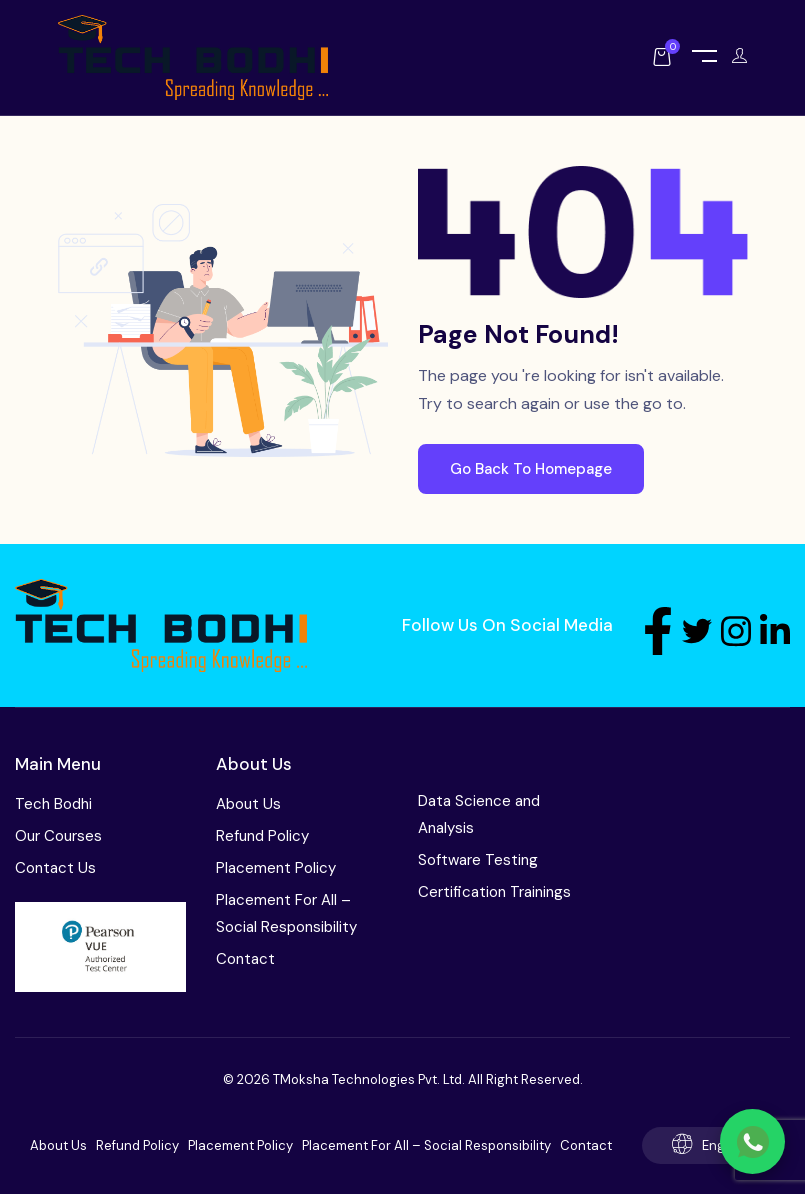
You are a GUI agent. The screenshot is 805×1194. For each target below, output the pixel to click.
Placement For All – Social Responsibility (286, 913)
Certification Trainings (494, 892)
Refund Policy (262, 836)
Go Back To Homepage (531, 469)
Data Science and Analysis (479, 814)
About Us (248, 804)
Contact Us (55, 868)
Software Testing (478, 860)
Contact (245, 959)
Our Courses (58, 836)
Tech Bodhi (53, 804)
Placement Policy (276, 868)
